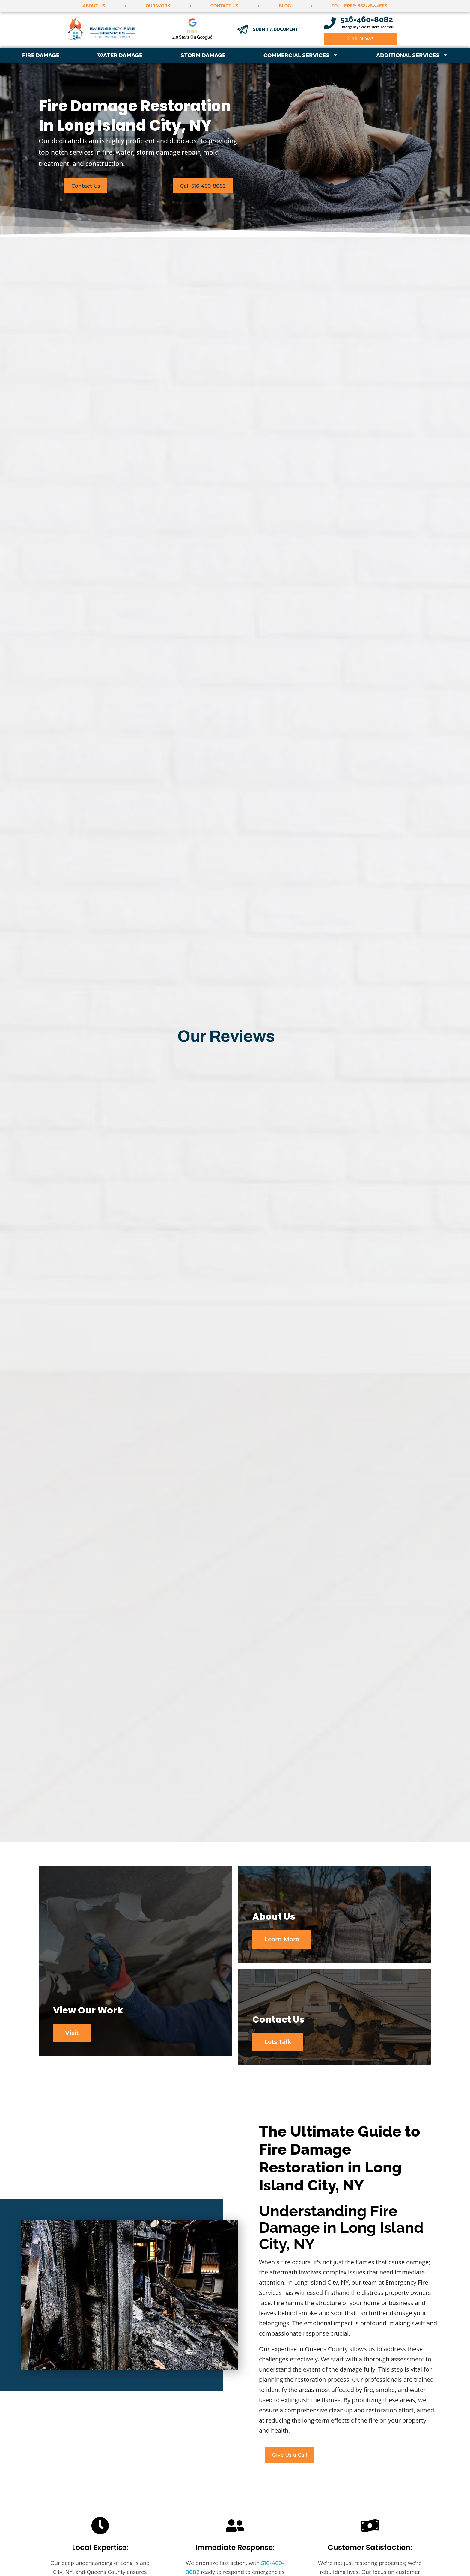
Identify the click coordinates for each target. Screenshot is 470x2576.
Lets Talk (278, 2042)
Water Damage (119, 55)
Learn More (282, 1939)
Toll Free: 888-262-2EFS (359, 6)
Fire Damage (40, 55)
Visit (72, 2042)
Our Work (158, 6)
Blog (285, 6)
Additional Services (412, 55)
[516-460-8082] (330, 23)
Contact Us (224, 6)
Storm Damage (202, 55)
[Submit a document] (242, 30)
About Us (94, 6)
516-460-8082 (366, 19)
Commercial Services (300, 55)
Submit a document (275, 29)
